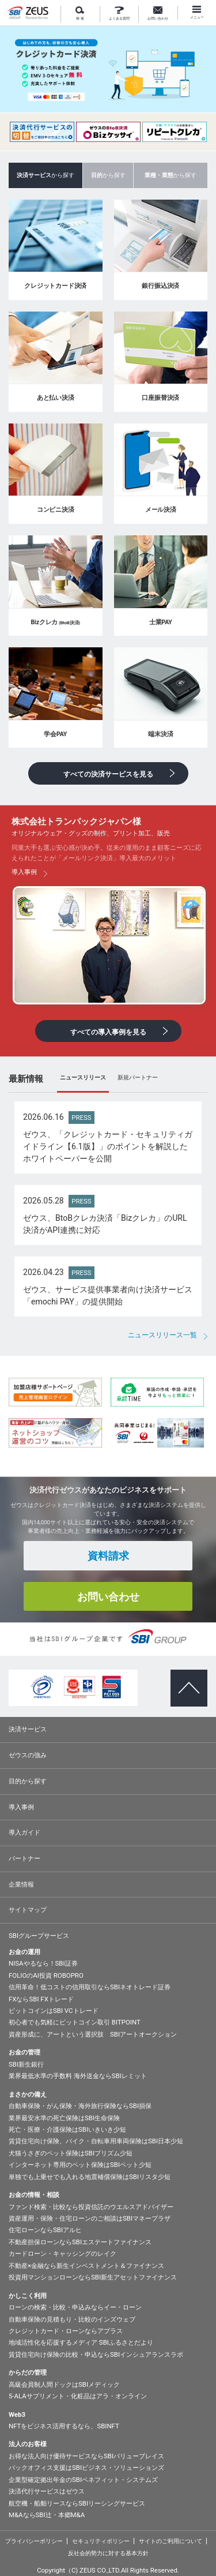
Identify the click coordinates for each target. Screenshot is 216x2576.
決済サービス (28, 1729)
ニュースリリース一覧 (162, 1335)
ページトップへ (184, 1678)
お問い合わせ (157, 13)
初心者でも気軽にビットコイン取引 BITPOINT (75, 2022)
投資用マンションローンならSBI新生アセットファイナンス (93, 2277)
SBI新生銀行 (26, 2064)
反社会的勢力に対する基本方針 (108, 2553)
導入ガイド (24, 1832)
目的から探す (28, 1781)
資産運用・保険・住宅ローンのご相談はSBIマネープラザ (89, 2218)
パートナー (24, 1858)
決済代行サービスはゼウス (47, 2491)
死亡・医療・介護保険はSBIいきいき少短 (67, 2129)
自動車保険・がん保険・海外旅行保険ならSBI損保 (80, 2106)
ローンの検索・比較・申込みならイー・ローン (75, 2307)
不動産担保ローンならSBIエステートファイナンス (80, 2242)
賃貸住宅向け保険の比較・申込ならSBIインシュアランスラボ (96, 2354)
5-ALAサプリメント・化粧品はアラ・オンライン (78, 2396)
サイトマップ (28, 1910)
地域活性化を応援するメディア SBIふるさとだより (81, 2342)
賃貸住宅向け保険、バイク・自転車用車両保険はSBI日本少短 (96, 2141)
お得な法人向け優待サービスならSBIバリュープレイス (86, 2456)
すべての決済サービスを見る (108, 774)
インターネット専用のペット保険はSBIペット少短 (80, 2165)
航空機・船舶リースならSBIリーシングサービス (77, 2503)
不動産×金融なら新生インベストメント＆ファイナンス (86, 2266)
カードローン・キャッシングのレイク (62, 2253)
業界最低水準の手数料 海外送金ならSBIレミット (78, 2076)
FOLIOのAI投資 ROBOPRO (46, 1975)
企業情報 (21, 1884)
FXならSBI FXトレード (41, 1999)
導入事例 (21, 1807)
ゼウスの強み (28, 1755)
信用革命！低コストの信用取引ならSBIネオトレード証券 (89, 1987)
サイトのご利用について (170, 2541)
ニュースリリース (83, 1077)
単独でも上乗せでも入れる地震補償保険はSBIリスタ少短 (89, 2177)
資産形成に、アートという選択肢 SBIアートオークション (93, 2034)
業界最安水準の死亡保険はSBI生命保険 (64, 2118)
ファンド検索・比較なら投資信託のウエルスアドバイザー (91, 2207)
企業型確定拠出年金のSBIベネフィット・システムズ (83, 2480)
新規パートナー (138, 1077)
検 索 (80, 13)
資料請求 (108, 1556)
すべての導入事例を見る (108, 1032)
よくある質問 (119, 13)
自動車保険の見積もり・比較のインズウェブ (72, 2319)
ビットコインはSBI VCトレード (53, 2011)
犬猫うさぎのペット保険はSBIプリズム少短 (70, 2153)
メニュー (197, 13)
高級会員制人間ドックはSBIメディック (64, 2384)
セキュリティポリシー (101, 2541)
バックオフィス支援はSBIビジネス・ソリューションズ (86, 2467)
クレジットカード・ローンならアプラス (66, 2331)
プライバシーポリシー (34, 2541)
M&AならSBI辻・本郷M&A (47, 2515)
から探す (108, 175)
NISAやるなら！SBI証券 (43, 1963)
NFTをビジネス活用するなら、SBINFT (64, 2426)
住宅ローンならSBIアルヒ (45, 2230)
